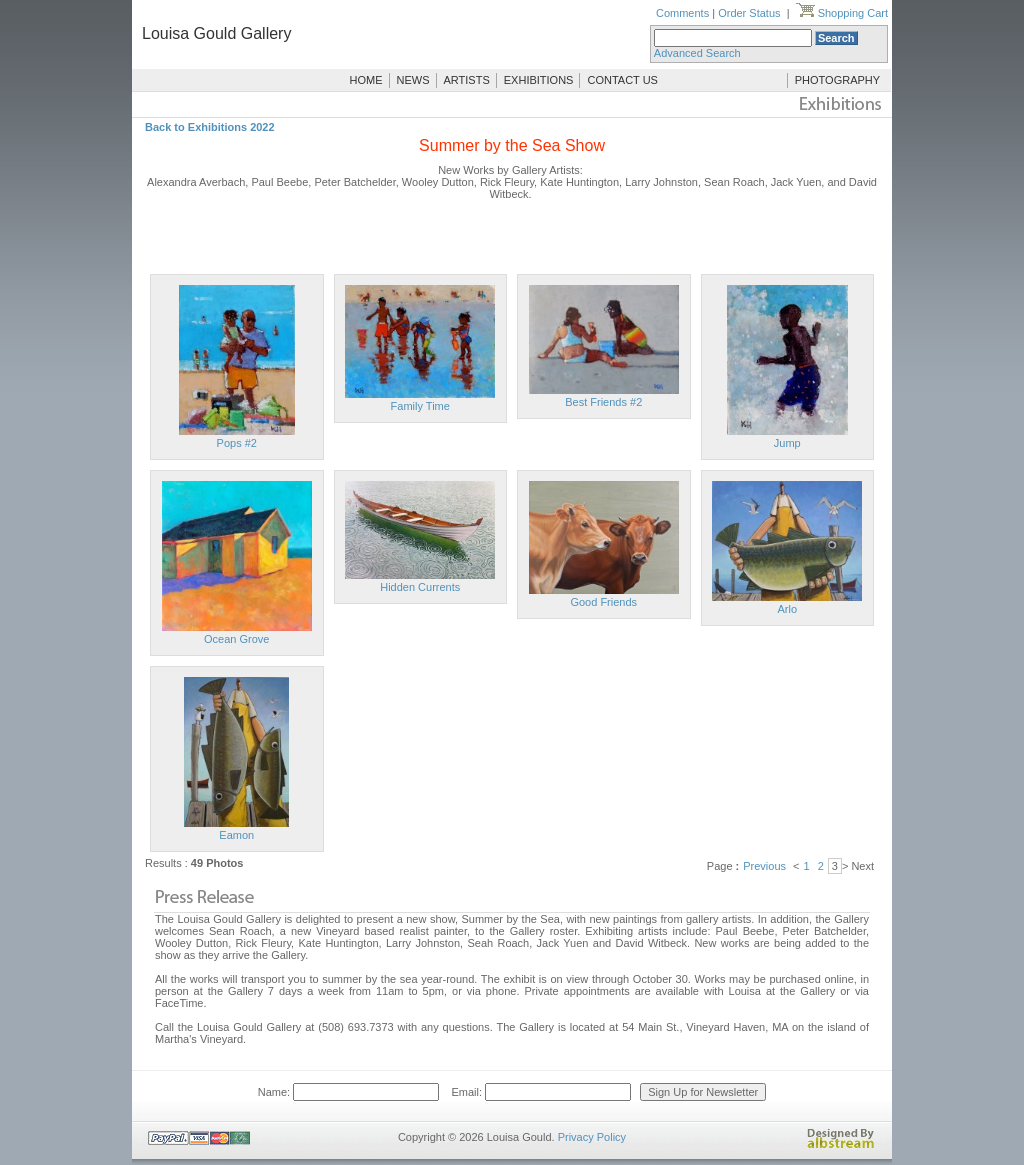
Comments (682, 13)
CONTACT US (622, 80)
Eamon (236, 835)
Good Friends (603, 602)
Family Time (420, 406)
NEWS (413, 80)
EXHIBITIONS (539, 80)
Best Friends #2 (603, 402)
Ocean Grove (236, 639)
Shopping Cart (842, 13)
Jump (787, 443)
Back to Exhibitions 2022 (210, 127)
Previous (764, 866)
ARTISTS (467, 80)
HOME (366, 80)
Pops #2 (237, 443)
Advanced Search (697, 53)
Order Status (749, 13)
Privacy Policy (592, 1137)
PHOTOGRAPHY (837, 80)
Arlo (787, 609)
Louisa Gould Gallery (216, 33)
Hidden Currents (420, 587)
